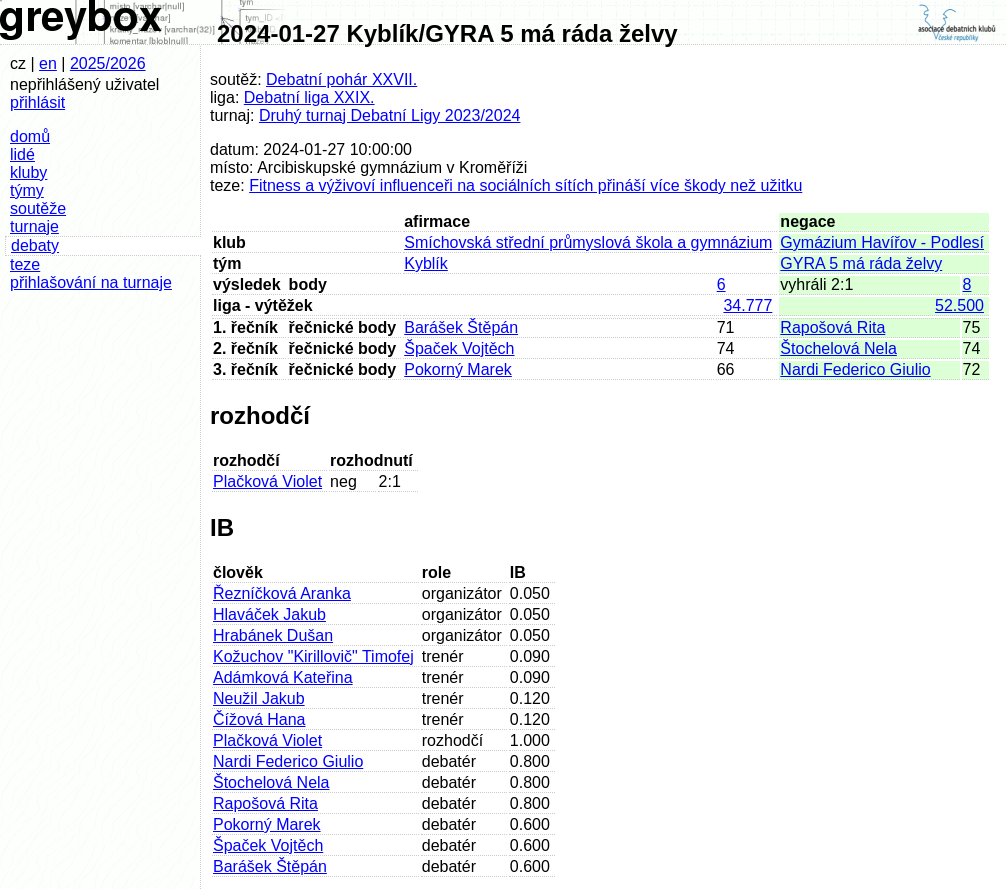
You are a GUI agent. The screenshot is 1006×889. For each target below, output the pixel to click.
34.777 (747, 305)
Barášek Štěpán (461, 327)
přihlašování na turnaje (91, 282)
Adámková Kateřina (283, 677)
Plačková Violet (267, 481)
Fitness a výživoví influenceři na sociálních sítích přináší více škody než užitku (525, 185)
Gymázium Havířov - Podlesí (882, 242)
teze (25, 264)
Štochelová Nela (838, 348)
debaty (35, 245)
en (48, 63)
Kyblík (426, 263)
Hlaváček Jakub (269, 614)
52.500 (959, 305)
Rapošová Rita (832, 327)
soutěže (38, 208)
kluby (28, 172)
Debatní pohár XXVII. (341, 79)
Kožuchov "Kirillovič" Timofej (313, 656)
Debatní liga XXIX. (309, 97)
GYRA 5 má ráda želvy (861, 263)
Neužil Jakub (259, 698)
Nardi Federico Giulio (855, 369)
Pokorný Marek (458, 369)
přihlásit (37, 102)
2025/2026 (108, 63)
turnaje (34, 226)
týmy (27, 190)
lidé (22, 154)
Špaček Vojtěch (459, 348)
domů (30, 136)
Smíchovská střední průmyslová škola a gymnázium (588, 242)
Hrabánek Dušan (273, 635)
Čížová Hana (259, 719)
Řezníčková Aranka (282, 593)
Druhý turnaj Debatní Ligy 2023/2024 (390, 115)
